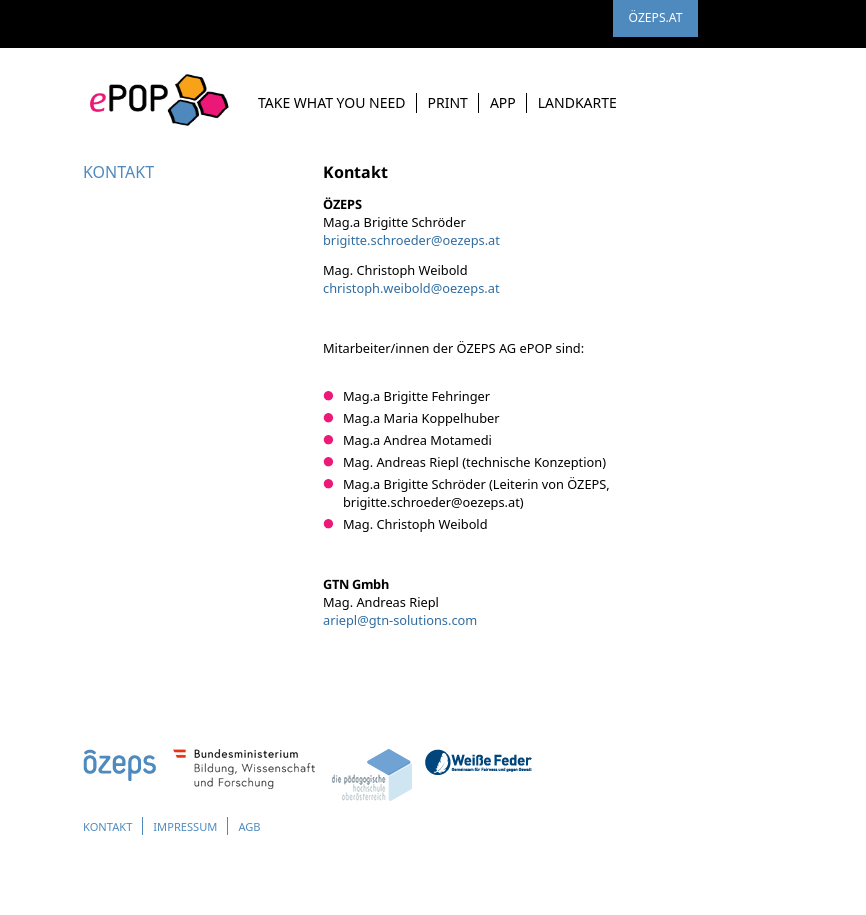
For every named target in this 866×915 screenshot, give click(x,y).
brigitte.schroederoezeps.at (411, 240)
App (503, 102)
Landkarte (577, 102)
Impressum (199, 826)
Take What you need (332, 102)
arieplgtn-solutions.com (400, 620)
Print (448, 102)
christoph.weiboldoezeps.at (411, 288)
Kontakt (112, 826)
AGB (271, 826)
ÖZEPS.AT (655, 23)
